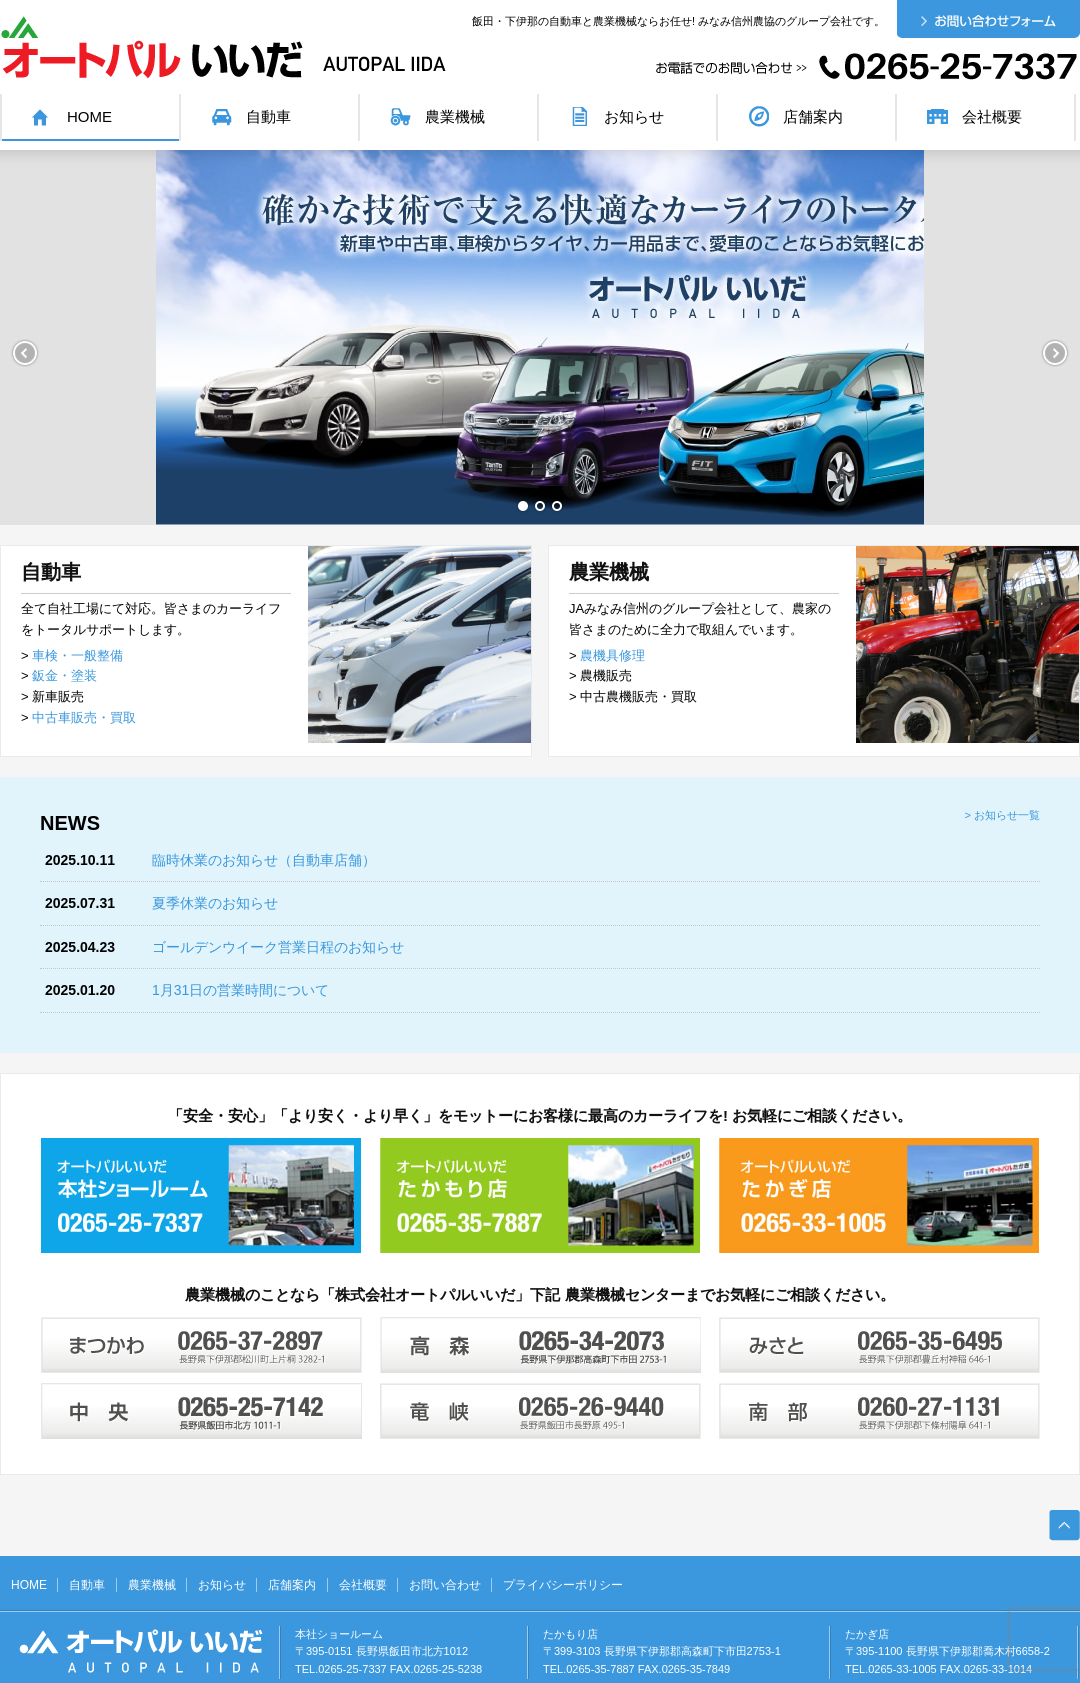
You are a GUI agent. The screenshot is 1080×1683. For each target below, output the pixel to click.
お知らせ (634, 116)
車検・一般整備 (77, 655)
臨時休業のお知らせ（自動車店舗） (264, 860)
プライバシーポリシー (563, 1585)
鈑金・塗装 (64, 675)
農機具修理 (612, 655)
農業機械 (455, 116)
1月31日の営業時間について (240, 990)
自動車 (268, 116)
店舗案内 (813, 116)
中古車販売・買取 (84, 717)
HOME (89, 116)
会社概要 (992, 116)
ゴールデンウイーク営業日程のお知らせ (278, 947)
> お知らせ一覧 (1002, 815)
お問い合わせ (445, 1585)
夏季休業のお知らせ (215, 903)
